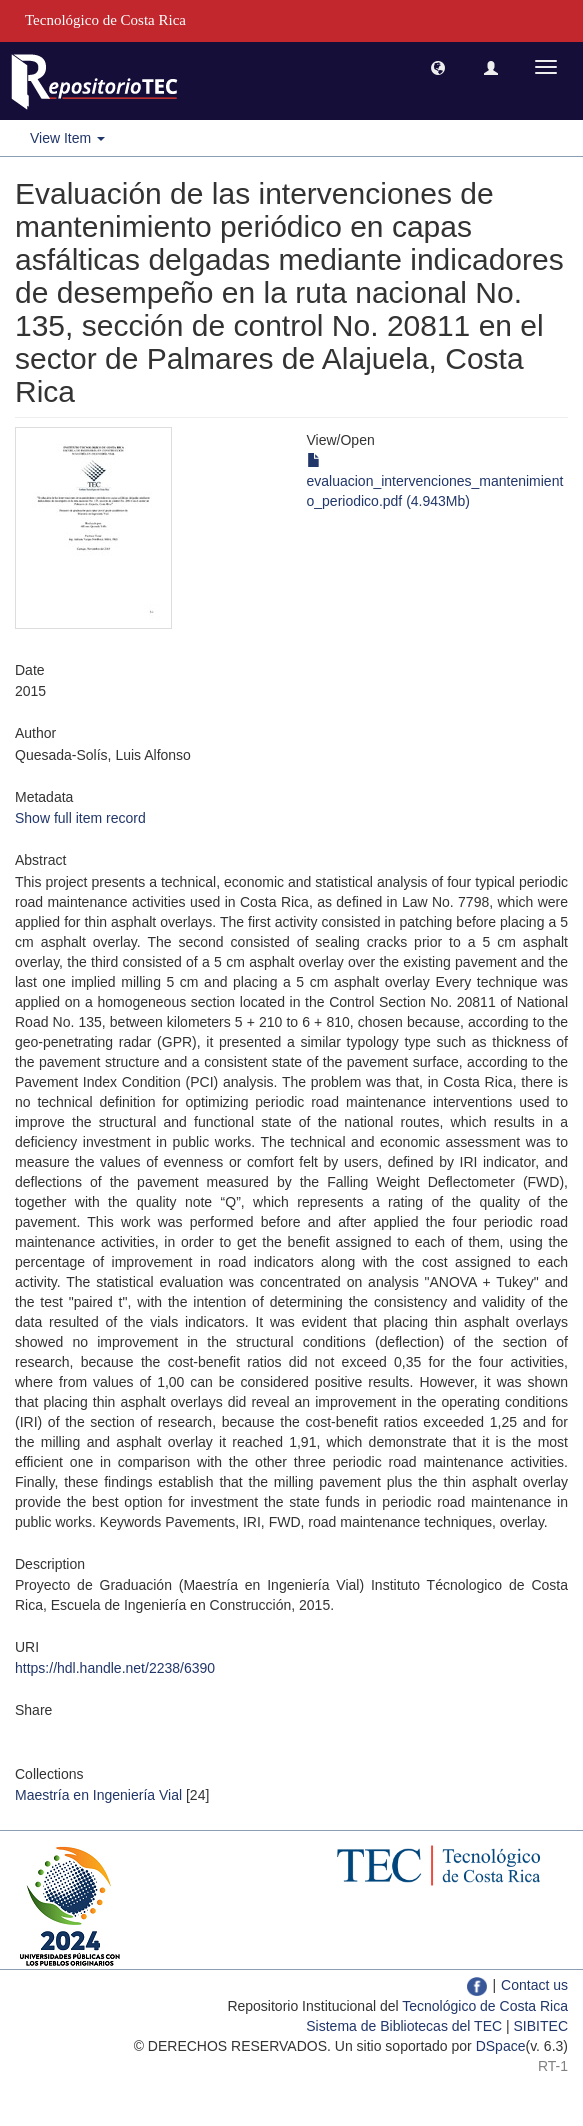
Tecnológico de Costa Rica (485, 2006)
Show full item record (80, 818)
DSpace (501, 2046)
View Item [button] (67, 138)
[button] (438, 67)
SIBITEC (541, 2026)
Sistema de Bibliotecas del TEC (404, 2026)
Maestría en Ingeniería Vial (98, 1795)
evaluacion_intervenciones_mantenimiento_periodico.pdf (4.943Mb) (435, 481)
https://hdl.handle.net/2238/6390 (115, 1668)
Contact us (534, 1985)
